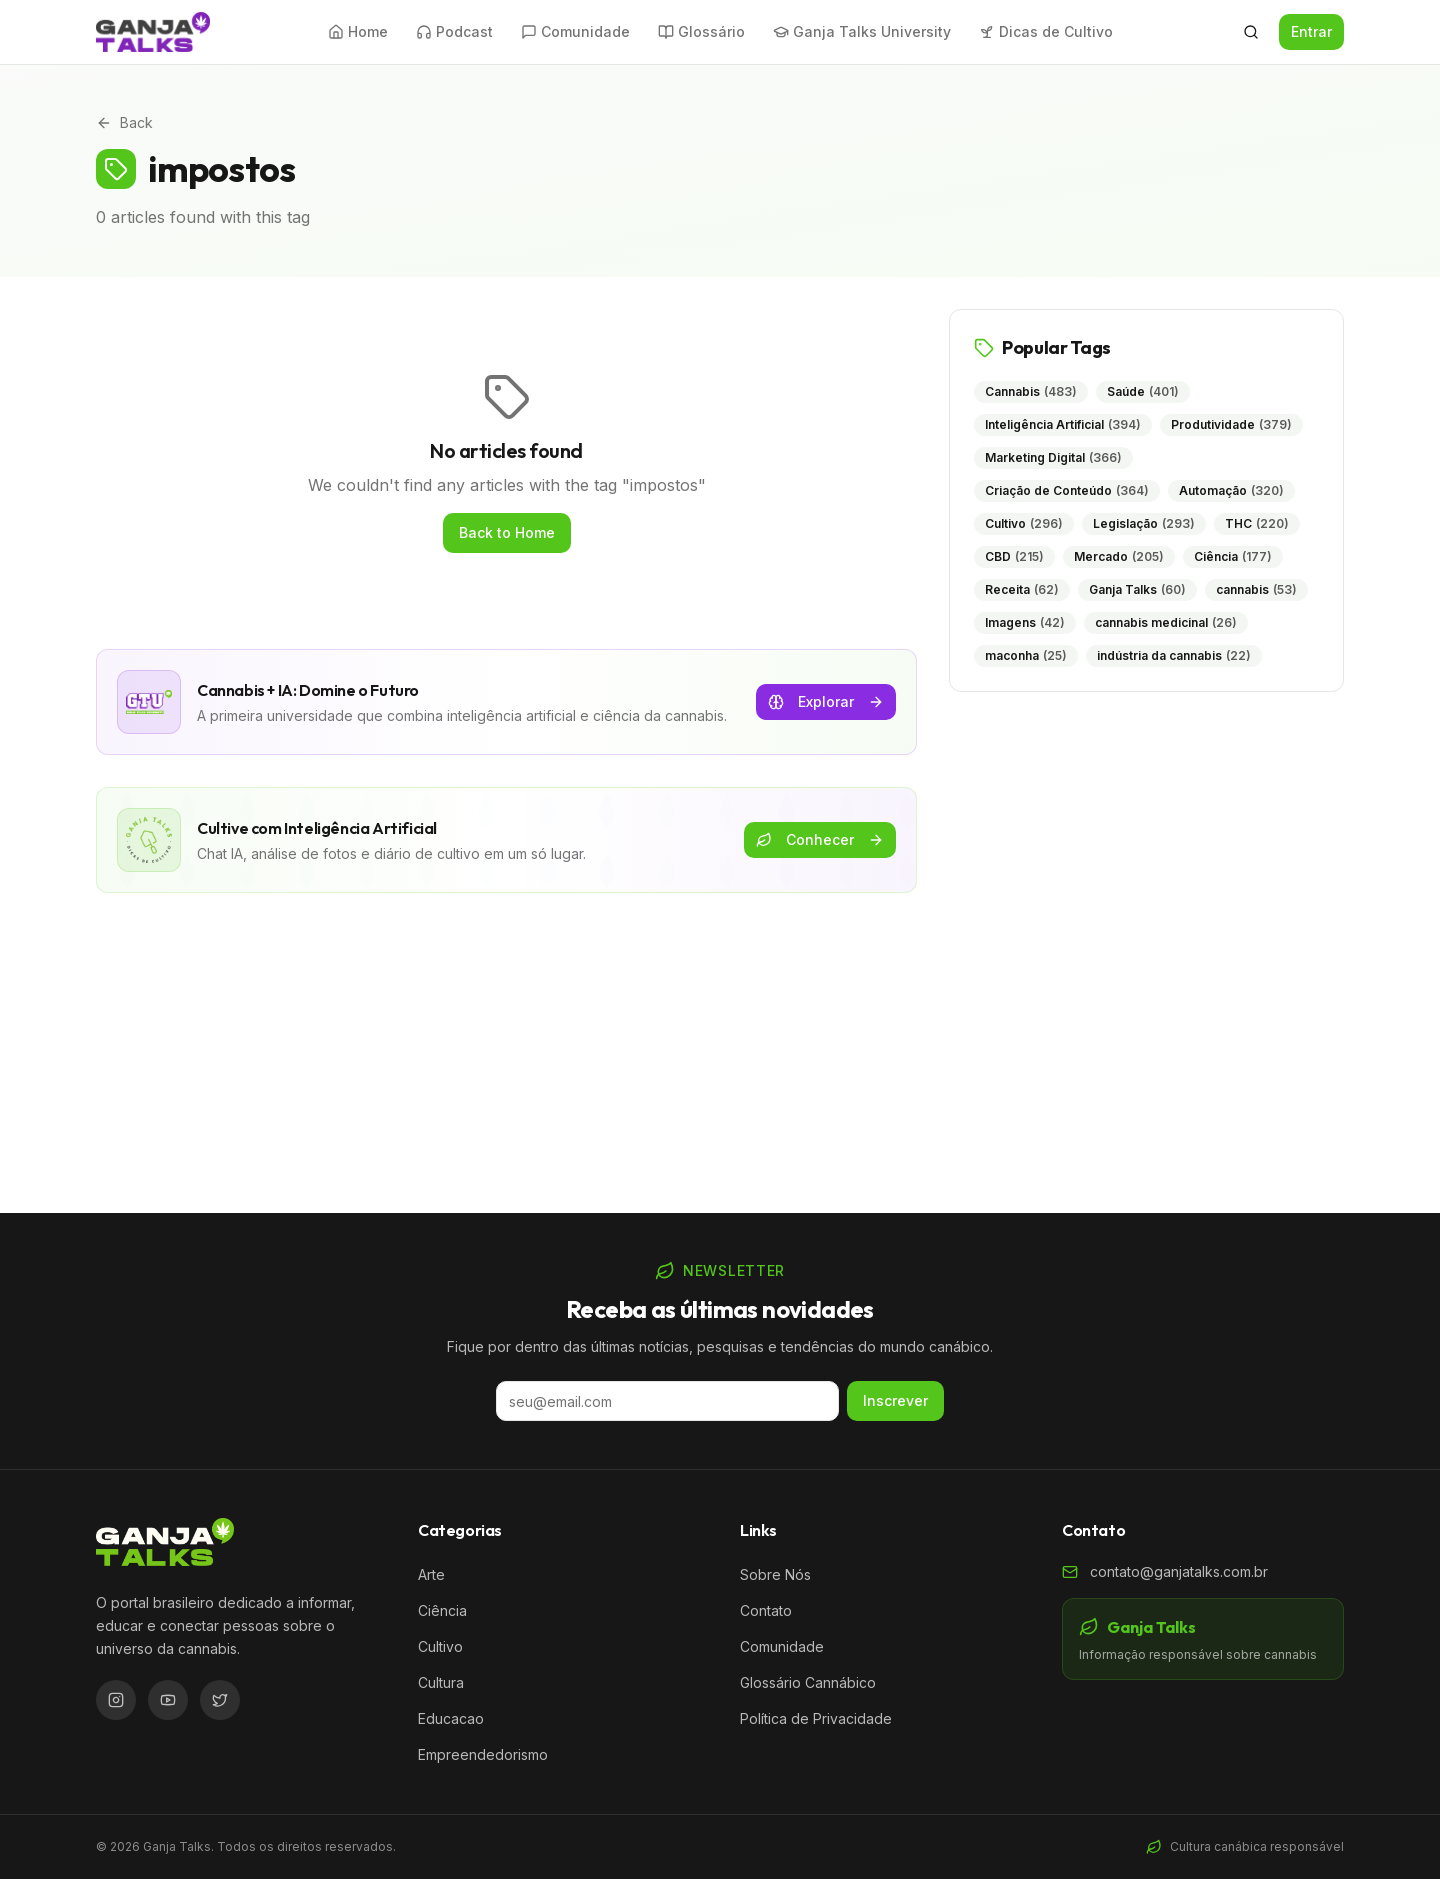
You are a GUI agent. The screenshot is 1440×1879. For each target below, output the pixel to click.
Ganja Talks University (862, 31)
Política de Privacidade (816, 1718)
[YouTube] (168, 1700)
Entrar (1311, 31)
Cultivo (440, 1646)
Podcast (454, 31)
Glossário (701, 31)
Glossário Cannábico (808, 1682)
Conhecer (820, 839)
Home (358, 31)
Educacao (451, 1718)
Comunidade (575, 31)
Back (124, 122)
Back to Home (507, 532)
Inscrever (895, 1400)
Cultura (441, 1682)
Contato (766, 1610)
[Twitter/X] (220, 1700)
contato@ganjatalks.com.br (1179, 1571)
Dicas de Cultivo (1046, 31)
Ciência (442, 1610)
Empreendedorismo (483, 1754)
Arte (431, 1574)
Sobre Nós (775, 1574)
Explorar (826, 701)
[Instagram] (116, 1700)
